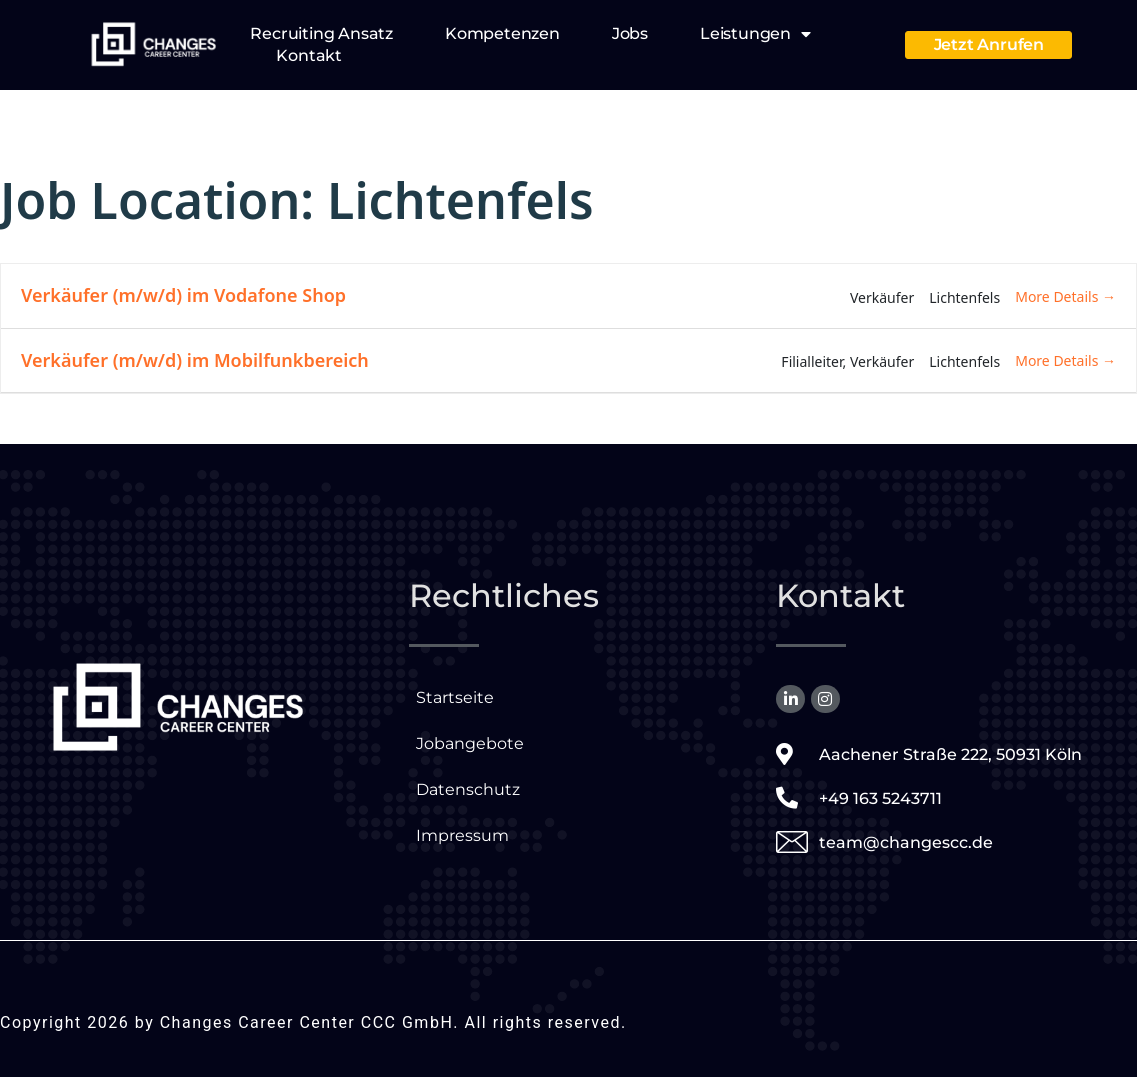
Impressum (462, 835)
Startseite (455, 697)
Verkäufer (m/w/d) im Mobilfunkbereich (195, 360)
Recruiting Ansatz (321, 33)
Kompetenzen (502, 33)
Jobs (630, 33)
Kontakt (309, 55)
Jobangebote (470, 743)
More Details (1065, 296)
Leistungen (755, 34)
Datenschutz (468, 789)
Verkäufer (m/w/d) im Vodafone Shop (183, 295)
